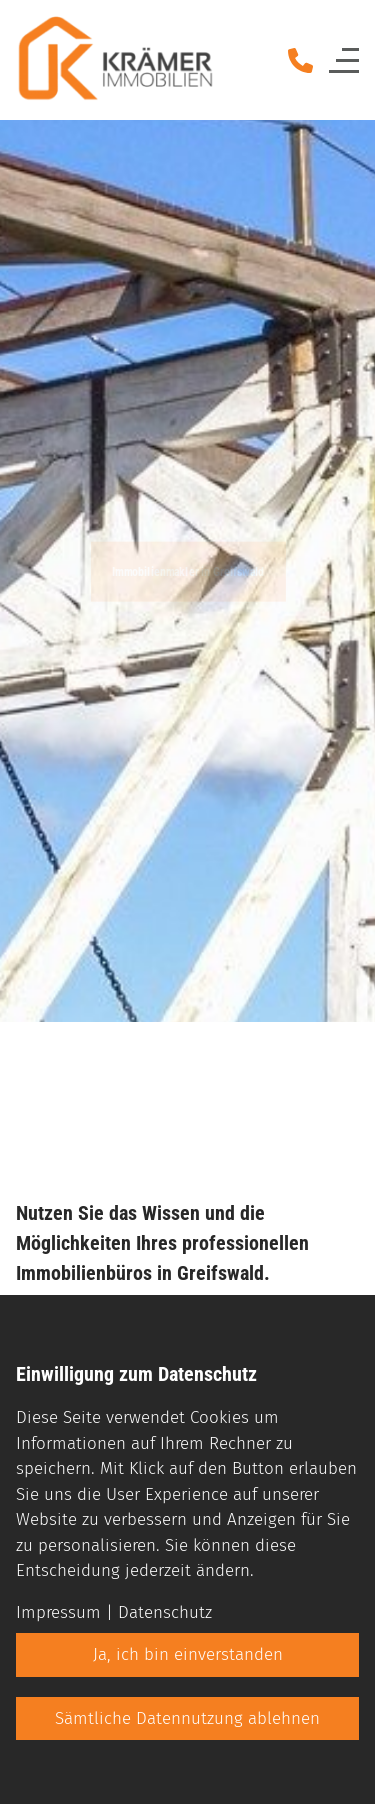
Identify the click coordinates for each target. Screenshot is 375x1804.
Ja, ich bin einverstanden (188, 1654)
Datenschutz (165, 1612)
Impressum (58, 1612)
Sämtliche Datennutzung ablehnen (187, 1718)
